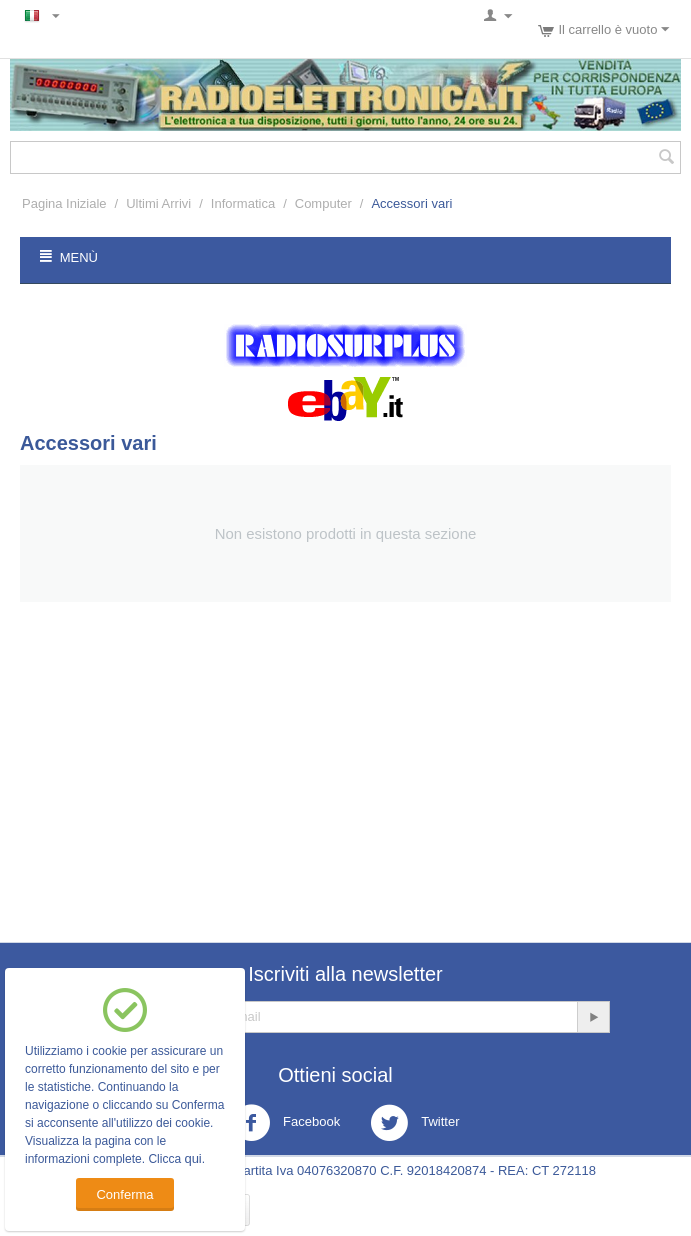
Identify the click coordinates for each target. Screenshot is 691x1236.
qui (192, 1158)
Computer (323, 203)
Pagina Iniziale (64, 203)
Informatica (243, 203)
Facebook (286, 1123)
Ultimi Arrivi (158, 203)
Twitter (415, 1123)
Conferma (124, 1194)
